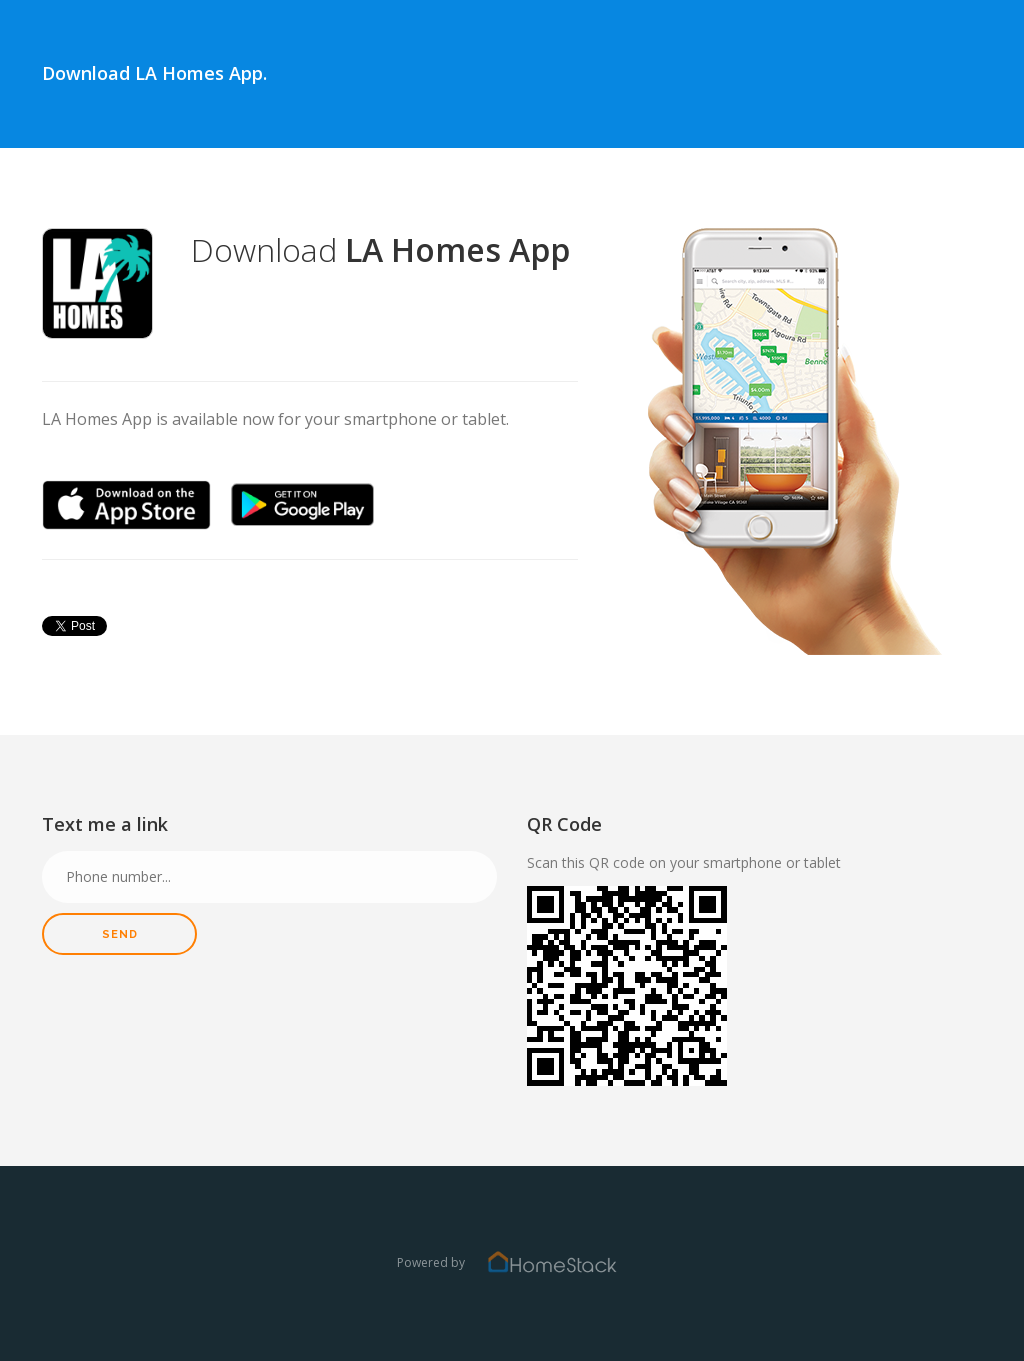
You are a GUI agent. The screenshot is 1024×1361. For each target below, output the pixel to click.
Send (120, 934)
